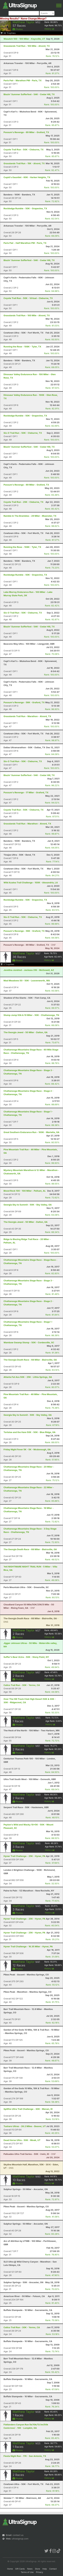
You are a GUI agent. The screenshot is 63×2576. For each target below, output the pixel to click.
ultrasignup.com (20, 2538)
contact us (18, 2535)
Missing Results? (9, 18)
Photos (18, 29)
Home (10, 2569)
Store (37, 2569)
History (49, 29)
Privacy (39, 2572)
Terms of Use (27, 2572)
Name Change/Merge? (34, 18)
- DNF (30, 944)
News (30, 2569)
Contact (53, 2569)
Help (44, 2569)
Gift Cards (20, 2569)
